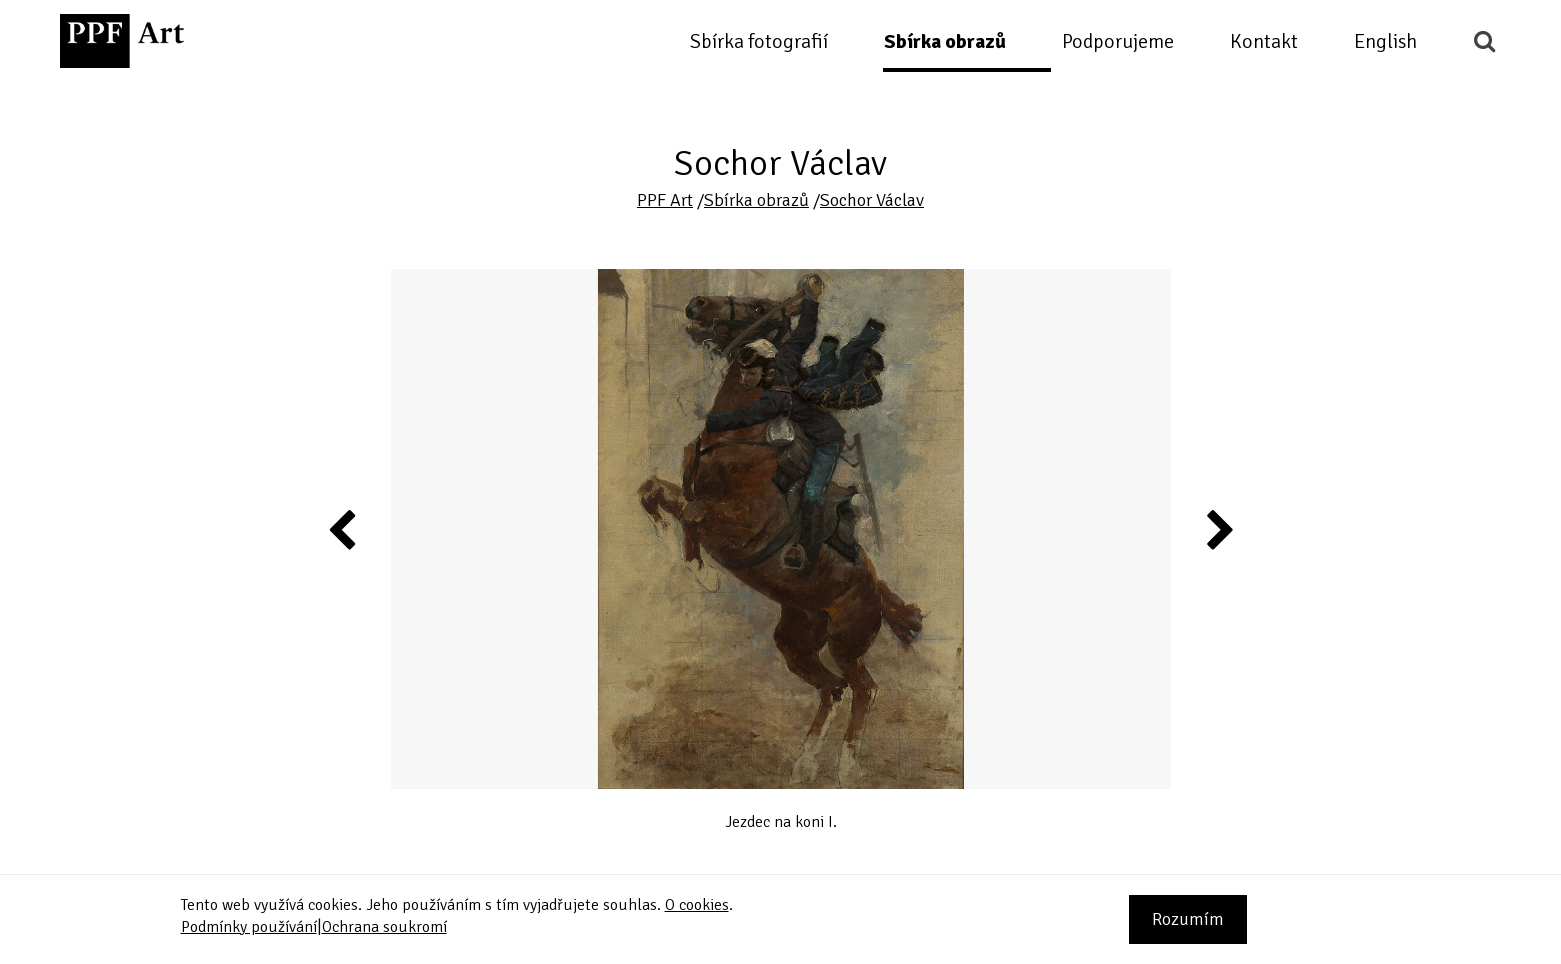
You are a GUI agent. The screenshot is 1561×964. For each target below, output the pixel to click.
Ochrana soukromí (384, 927)
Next (1218, 529)
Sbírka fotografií (759, 41)
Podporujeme (1118, 41)
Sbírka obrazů (945, 41)
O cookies (697, 905)
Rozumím (1188, 919)
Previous (343, 529)
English (1385, 41)
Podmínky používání (249, 927)
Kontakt (1264, 41)
